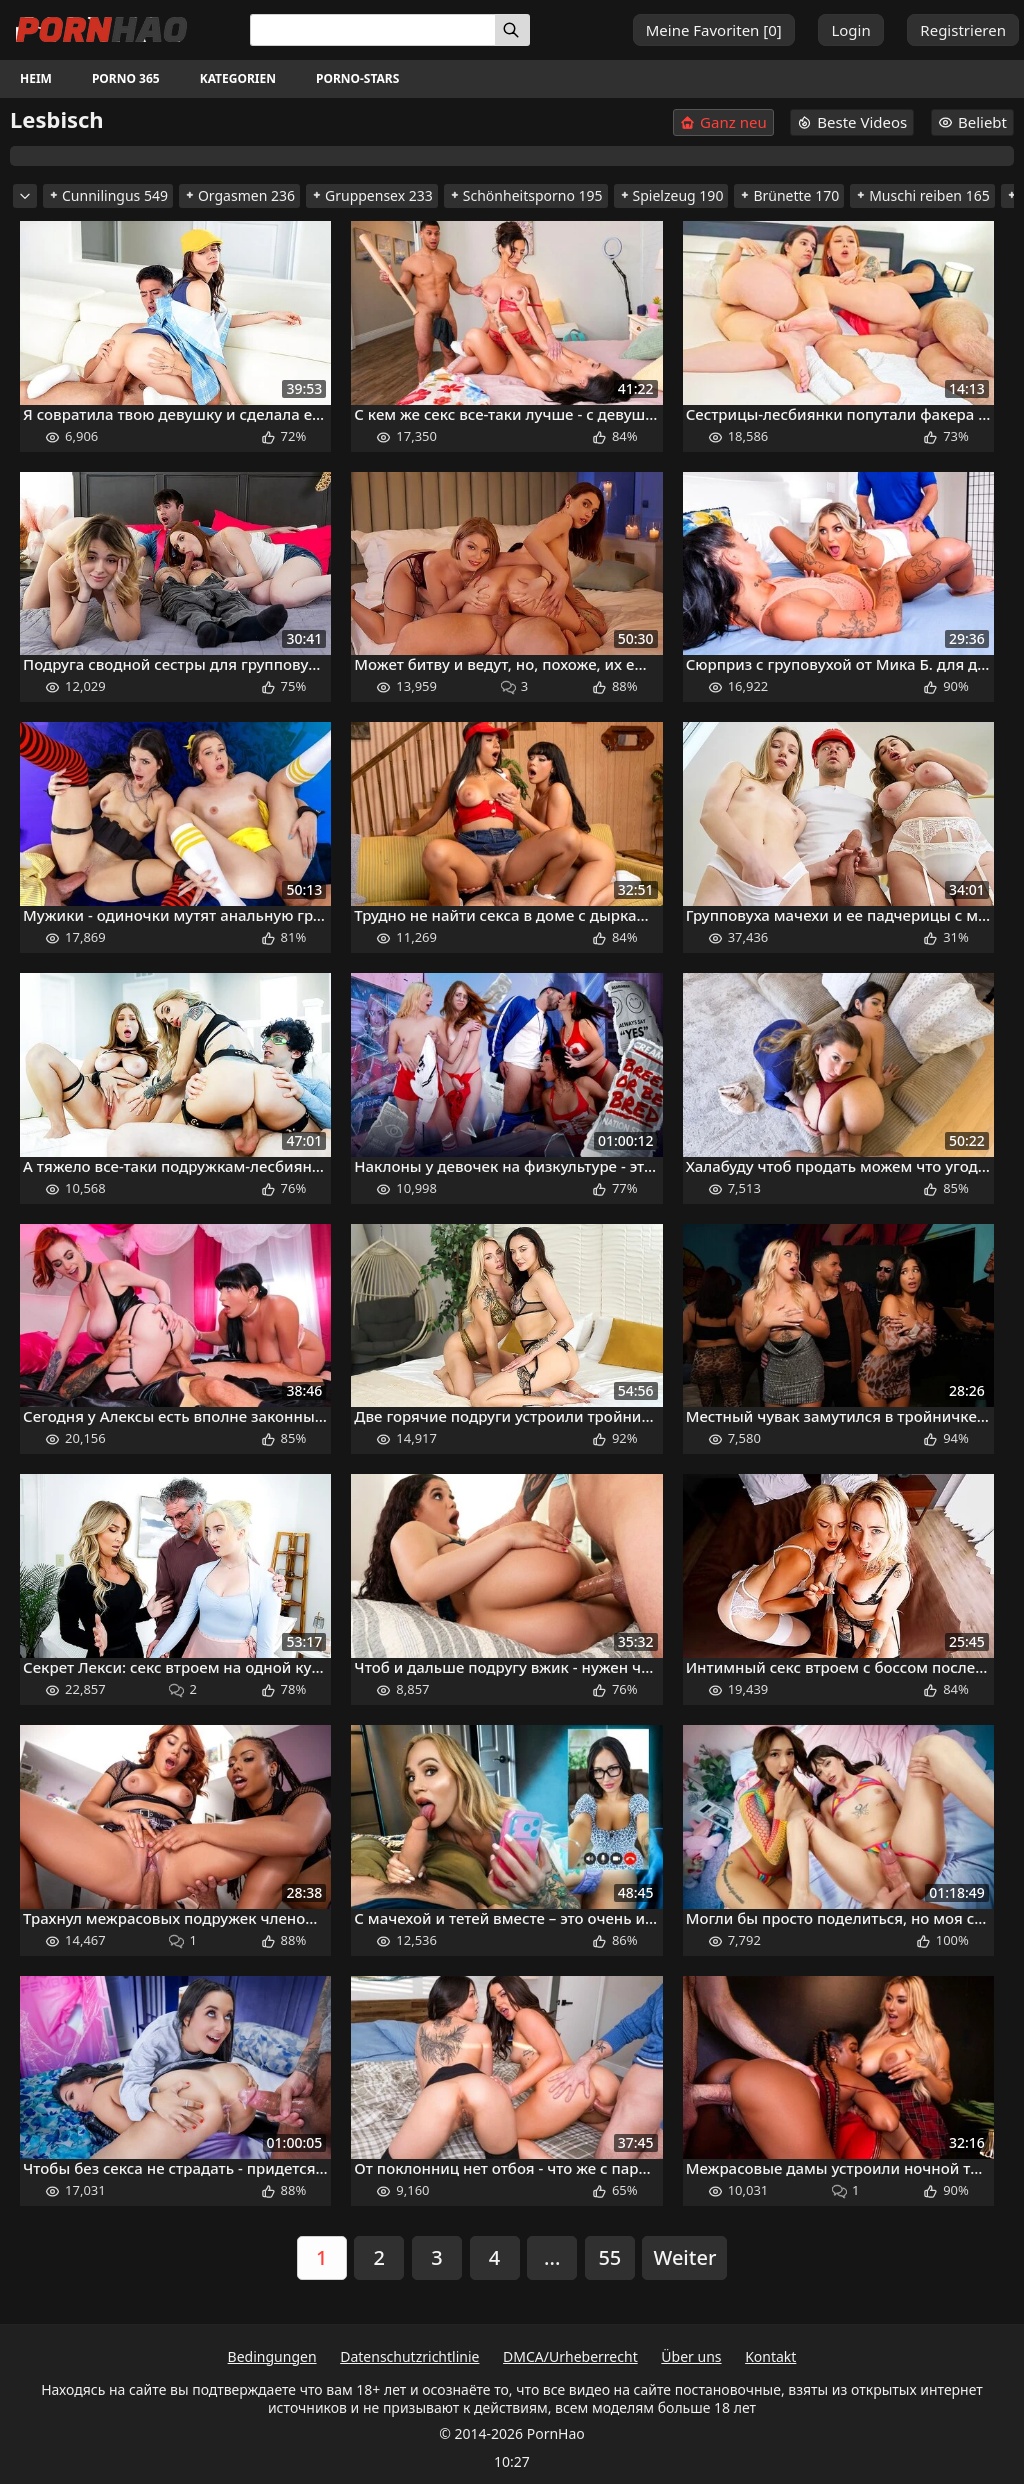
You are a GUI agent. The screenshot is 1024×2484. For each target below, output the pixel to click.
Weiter (684, 2257)
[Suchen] (512, 30)
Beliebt (972, 122)
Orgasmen (239, 195)
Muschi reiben (922, 195)
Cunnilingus (108, 195)
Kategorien (238, 78)
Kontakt (770, 2356)
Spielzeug (671, 195)
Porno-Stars (357, 78)
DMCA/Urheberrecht (570, 2356)
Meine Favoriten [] (714, 30)
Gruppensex (372, 195)
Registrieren (963, 30)
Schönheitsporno (526, 195)
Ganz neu (723, 122)
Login (850, 30)
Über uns (691, 2356)
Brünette (789, 195)
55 (609, 2257)
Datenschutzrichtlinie (409, 2356)
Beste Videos (852, 122)
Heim (36, 78)
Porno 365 (126, 78)
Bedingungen (272, 2356)
